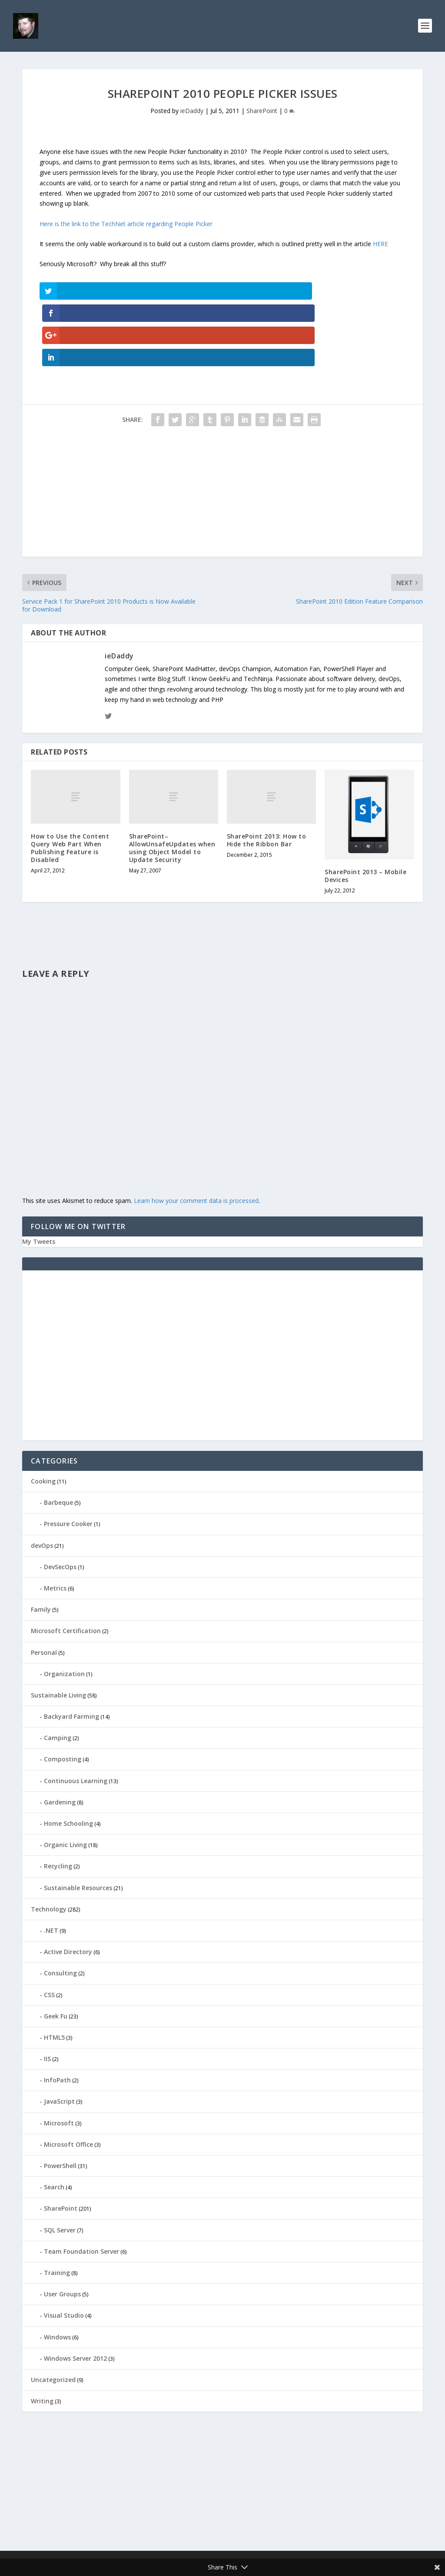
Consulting (60, 1908)
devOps (42, 1481)
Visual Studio (64, 2251)
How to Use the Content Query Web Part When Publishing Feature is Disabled (70, 783)
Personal (44, 1588)
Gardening (60, 1737)
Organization (64, 1609)
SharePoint (261, 113)
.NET (51, 1866)
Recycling (58, 1802)
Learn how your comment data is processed (196, 1136)
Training (57, 2208)
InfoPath (57, 2015)
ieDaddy (191, 113)
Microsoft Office (68, 2079)
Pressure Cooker (68, 1459)
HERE (380, 246)
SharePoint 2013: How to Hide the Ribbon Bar (266, 775)
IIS (47, 1994)
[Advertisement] (222, 431)
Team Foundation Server (81, 2186)
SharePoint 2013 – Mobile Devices (365, 811)
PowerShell (60, 2101)
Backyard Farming (71, 1652)
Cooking (43, 1417)
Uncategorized (53, 2315)
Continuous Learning (75, 1716)
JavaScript (59, 2037)
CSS (49, 1930)
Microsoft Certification (66, 1566)
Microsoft (59, 2058)
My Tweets (38, 1177)
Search (54, 2122)
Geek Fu (55, 1951)
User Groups (62, 2229)
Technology (48, 1844)
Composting (62, 1695)
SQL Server (60, 2165)
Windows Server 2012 (75, 2293)
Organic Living (65, 1780)
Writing (42, 2336)
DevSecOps (60, 1502)
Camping (57, 1673)
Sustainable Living (58, 1630)
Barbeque (58, 1438)
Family (41, 1545)
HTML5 (54, 1972)
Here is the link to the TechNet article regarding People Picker (126, 226)
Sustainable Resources (78, 1823)
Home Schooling (68, 1759)
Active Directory (68, 1887)
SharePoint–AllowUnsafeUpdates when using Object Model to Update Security (172, 783)
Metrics (55, 1524)
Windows (57, 2272)
